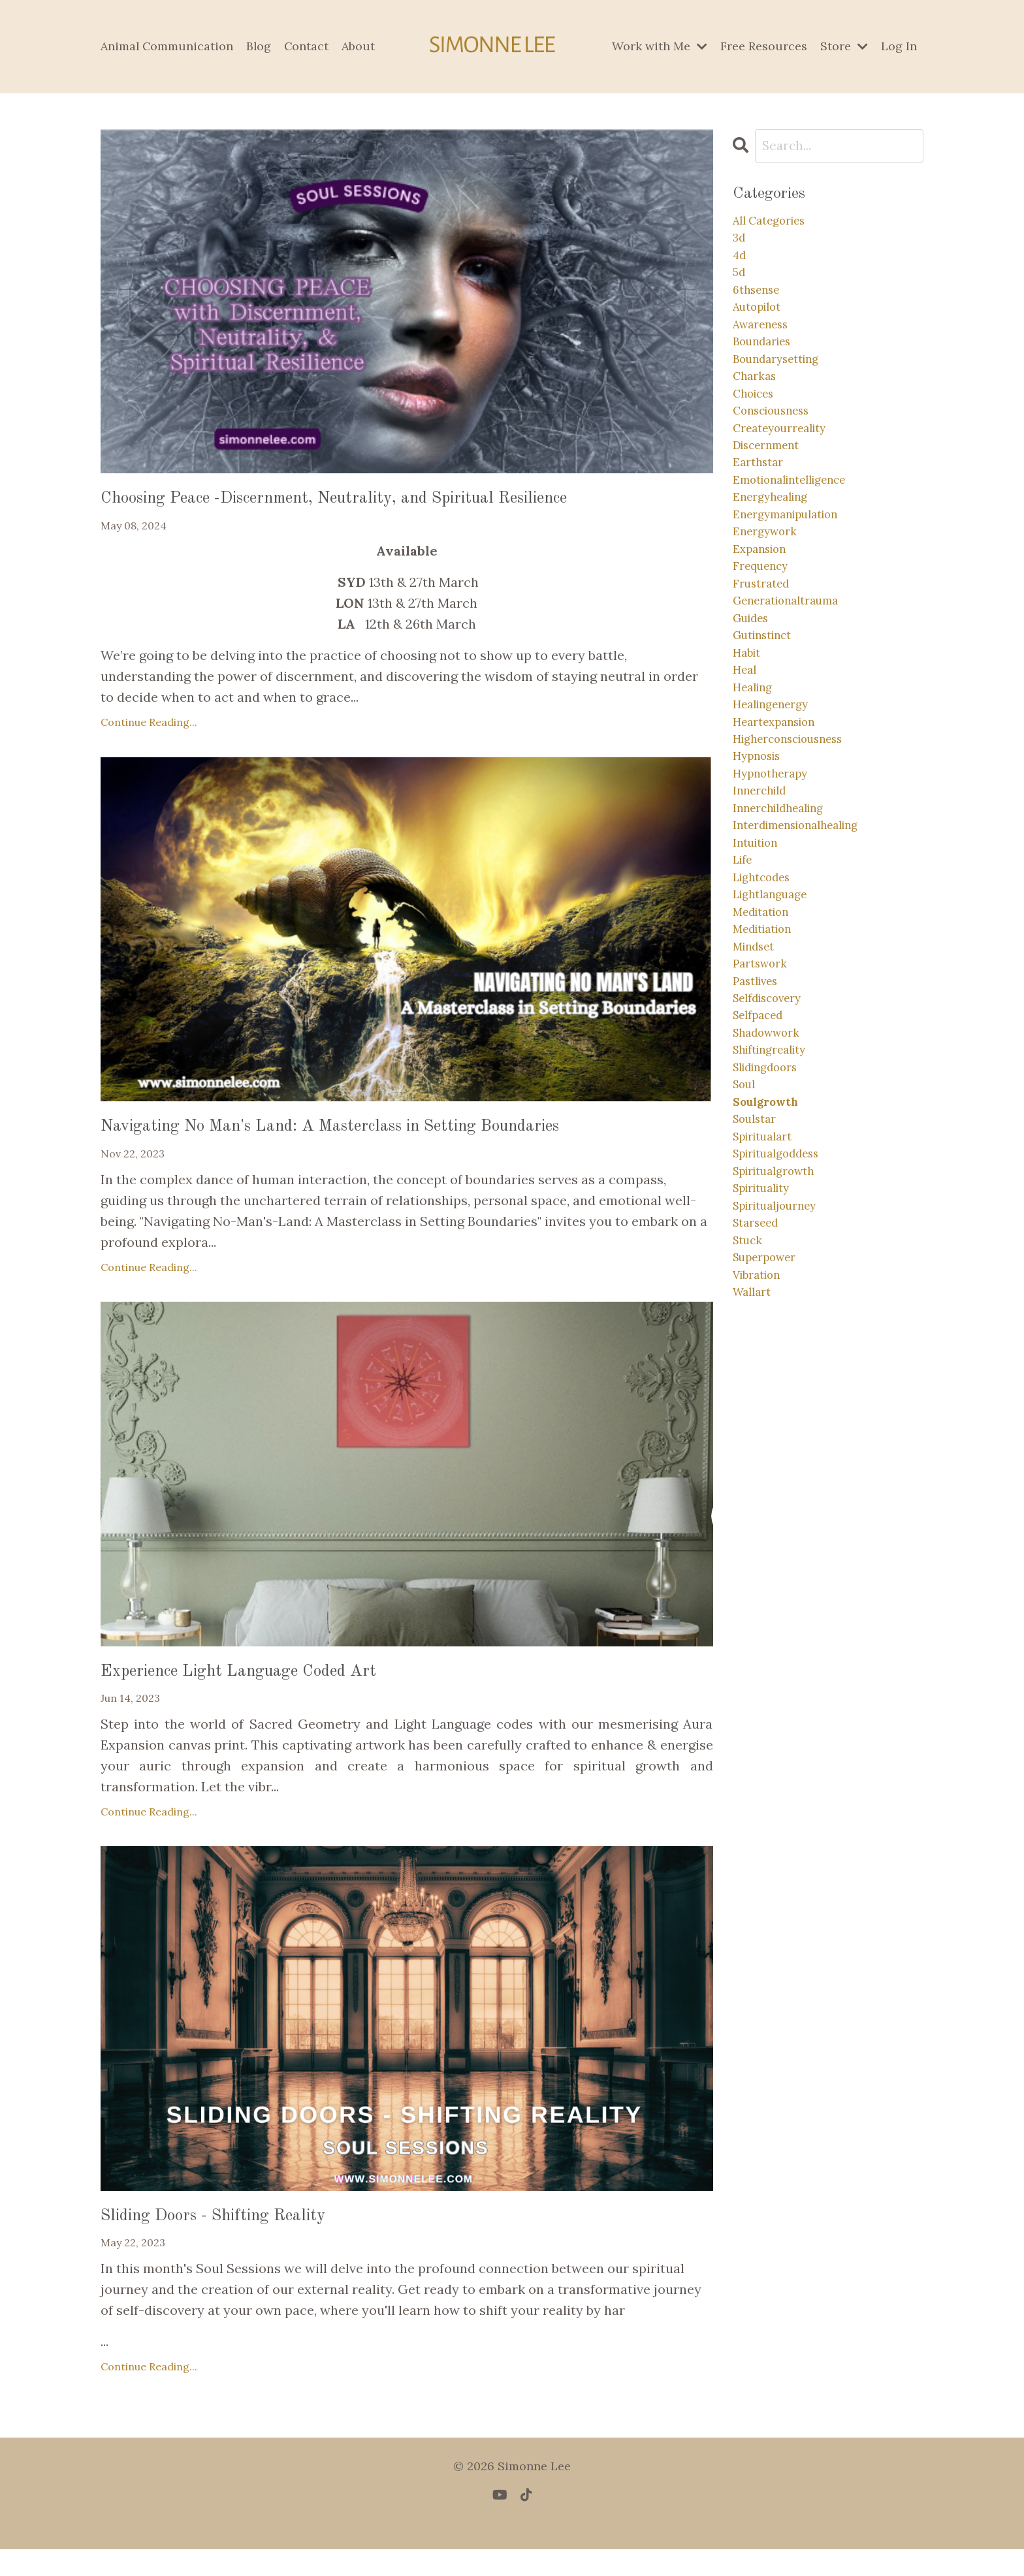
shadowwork (773, 1205)
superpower (770, 1477)
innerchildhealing (787, 934)
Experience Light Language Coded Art (277, 1688)
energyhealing (777, 558)
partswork (765, 1122)
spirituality (768, 1393)
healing (756, 787)
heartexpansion (782, 829)
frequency (765, 641)
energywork (770, 599)
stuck (750, 1456)
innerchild (765, 913)
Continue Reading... (149, 729)
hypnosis (761, 871)
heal (747, 767)
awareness (766, 349)
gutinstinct (768, 725)
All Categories (776, 223)
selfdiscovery (774, 1163)
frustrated (766, 662)
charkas (758, 411)
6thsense (760, 307)
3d (740, 244)
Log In (899, 46)
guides (754, 704)
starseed (760, 1435)
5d (740, 286)
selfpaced (763, 1184)
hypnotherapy (777, 892)
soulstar (759, 1310)
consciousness (779, 453)
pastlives (760, 1143)
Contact (308, 46)
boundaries (768, 370)
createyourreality (788, 474)
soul (746, 1268)
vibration (761, 1498)
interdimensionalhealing (808, 955)
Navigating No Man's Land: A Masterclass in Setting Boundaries (394, 1137)
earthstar (762, 516)
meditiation (769, 1080)
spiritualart (769, 1331)
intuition (760, 975)
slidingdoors (772, 1247)
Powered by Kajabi (512, 2543)
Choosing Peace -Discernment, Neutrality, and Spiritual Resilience (401, 502)
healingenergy (777, 808)
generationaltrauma (796, 683)
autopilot (762, 328)
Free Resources (763, 46)
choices (757, 432)
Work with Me (659, 46)
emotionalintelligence (801, 537)
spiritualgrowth (782, 1372)
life (744, 996)
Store (844, 46)
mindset (758, 1101)
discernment (773, 495)
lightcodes (767, 1017)
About (360, 46)
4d (740, 265)
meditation (767, 1059)
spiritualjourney (783, 1414)
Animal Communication (167, 46)
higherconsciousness (799, 850)
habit (749, 746)
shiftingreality (777, 1226)
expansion (765, 620)
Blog (260, 46)
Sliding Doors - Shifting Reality (245, 2239)
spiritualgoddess (785, 1351)
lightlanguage (776, 1038)
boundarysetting (784, 391)
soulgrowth (772, 1289)
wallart (755, 1519)
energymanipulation (795, 579)
